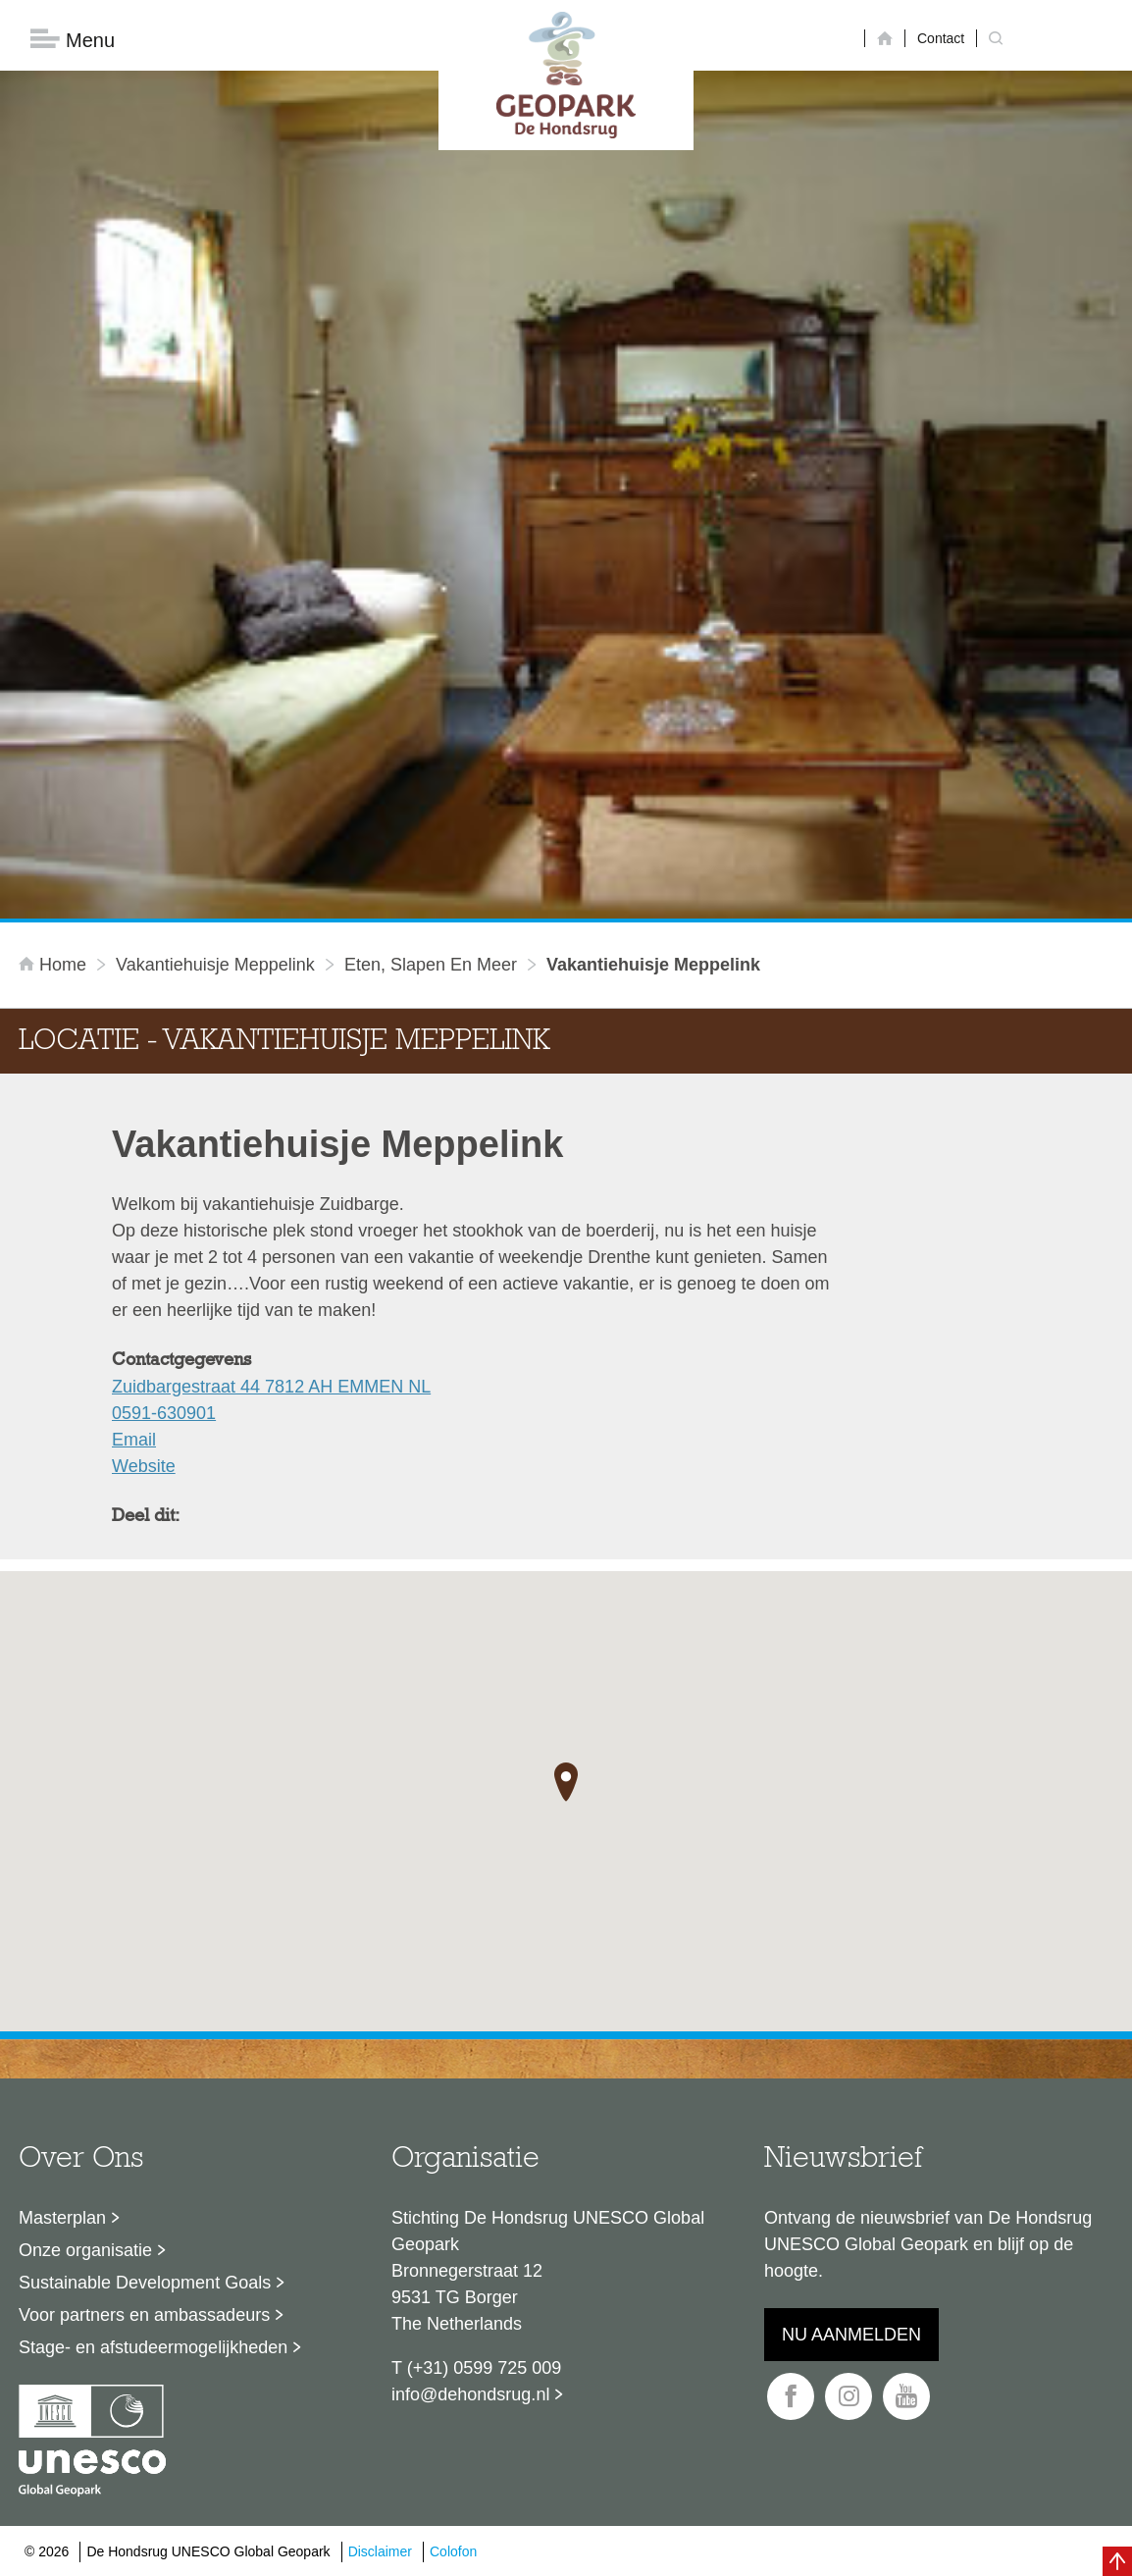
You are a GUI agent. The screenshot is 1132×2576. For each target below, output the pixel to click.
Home (55, 964)
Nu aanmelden (851, 2334)
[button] (566, 1782)
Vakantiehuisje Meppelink (215, 964)
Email (134, 1439)
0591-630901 (164, 1413)
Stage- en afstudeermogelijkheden (153, 2347)
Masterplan (62, 2218)
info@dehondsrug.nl (470, 2394)
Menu (72, 39)
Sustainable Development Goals (145, 2282)
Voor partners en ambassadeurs (144, 2315)
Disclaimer (380, 2551)
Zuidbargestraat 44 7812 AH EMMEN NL (271, 1386)
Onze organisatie (85, 2250)
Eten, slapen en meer (430, 964)
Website (144, 1466)
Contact (940, 38)
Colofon (453, 2551)
